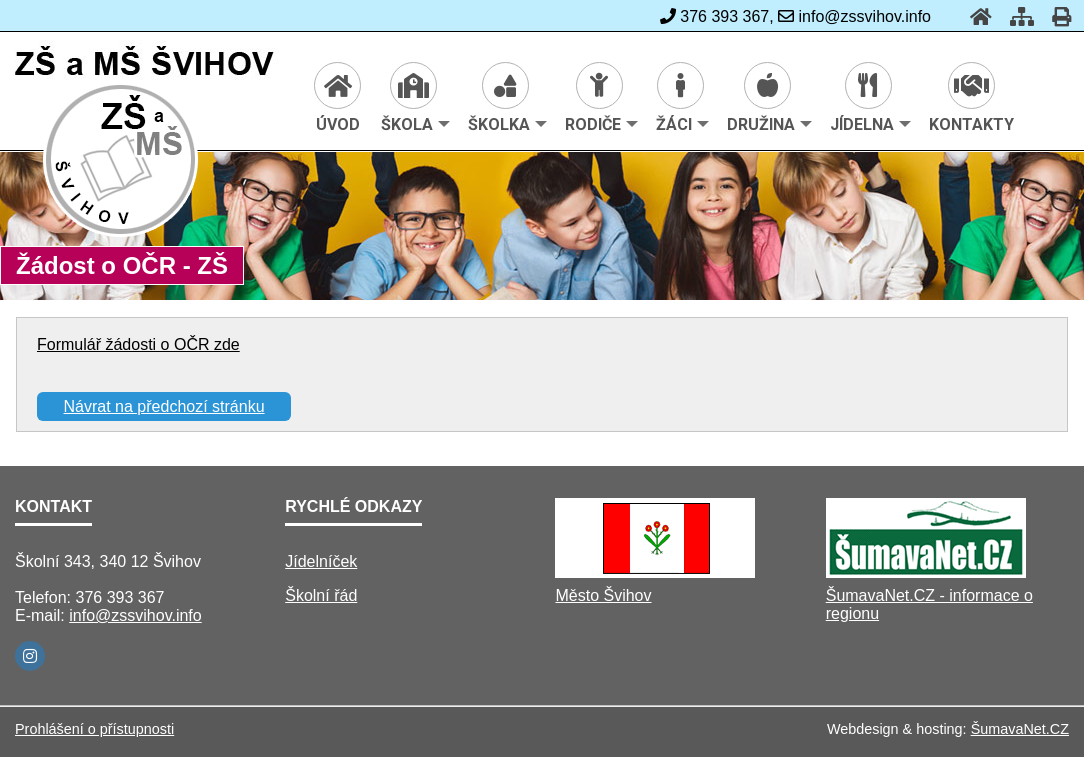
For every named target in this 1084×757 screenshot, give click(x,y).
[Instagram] (30, 656)
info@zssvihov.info (135, 615)
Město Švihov (603, 595)
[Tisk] (1055, 16)
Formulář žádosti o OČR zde (138, 344)
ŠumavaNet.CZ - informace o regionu (929, 604)
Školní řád (321, 595)
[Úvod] (975, 16)
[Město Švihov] (655, 572)
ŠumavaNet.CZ (1020, 729)
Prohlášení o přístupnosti (94, 729)
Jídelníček (321, 561)
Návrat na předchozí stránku (164, 406)
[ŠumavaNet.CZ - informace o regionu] (926, 572)
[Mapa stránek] (1016, 16)
